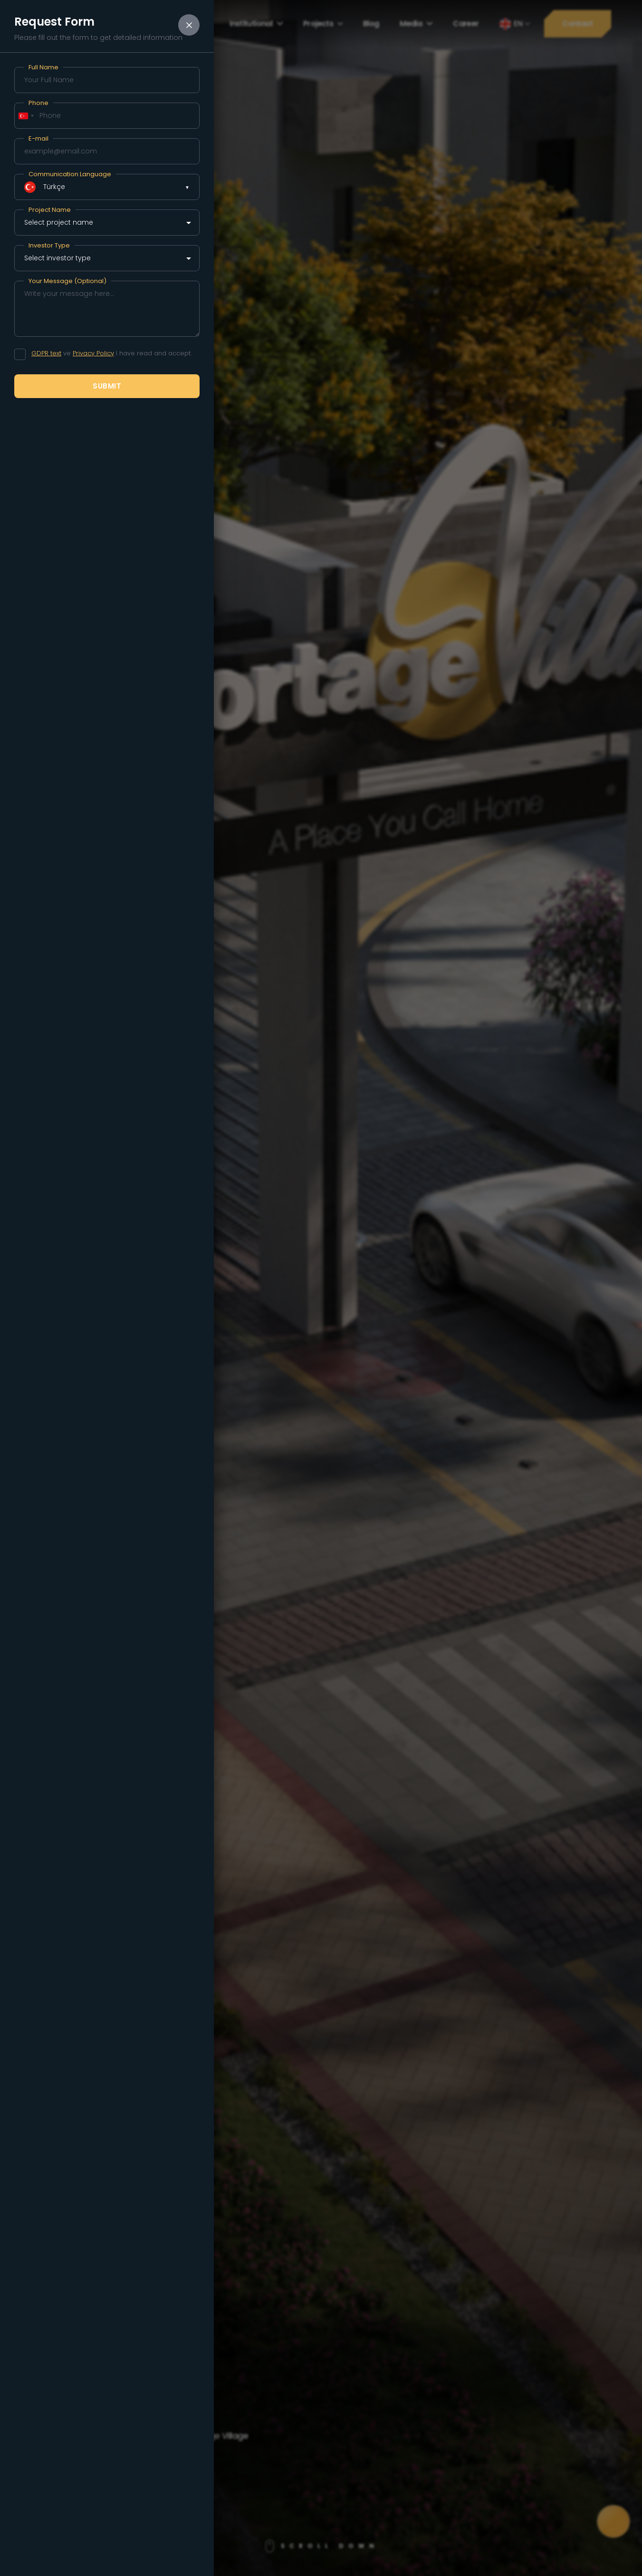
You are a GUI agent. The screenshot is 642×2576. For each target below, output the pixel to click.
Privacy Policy (93, 353)
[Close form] (189, 25)
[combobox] (26, 115)
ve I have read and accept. (111, 353)
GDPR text (46, 353)
